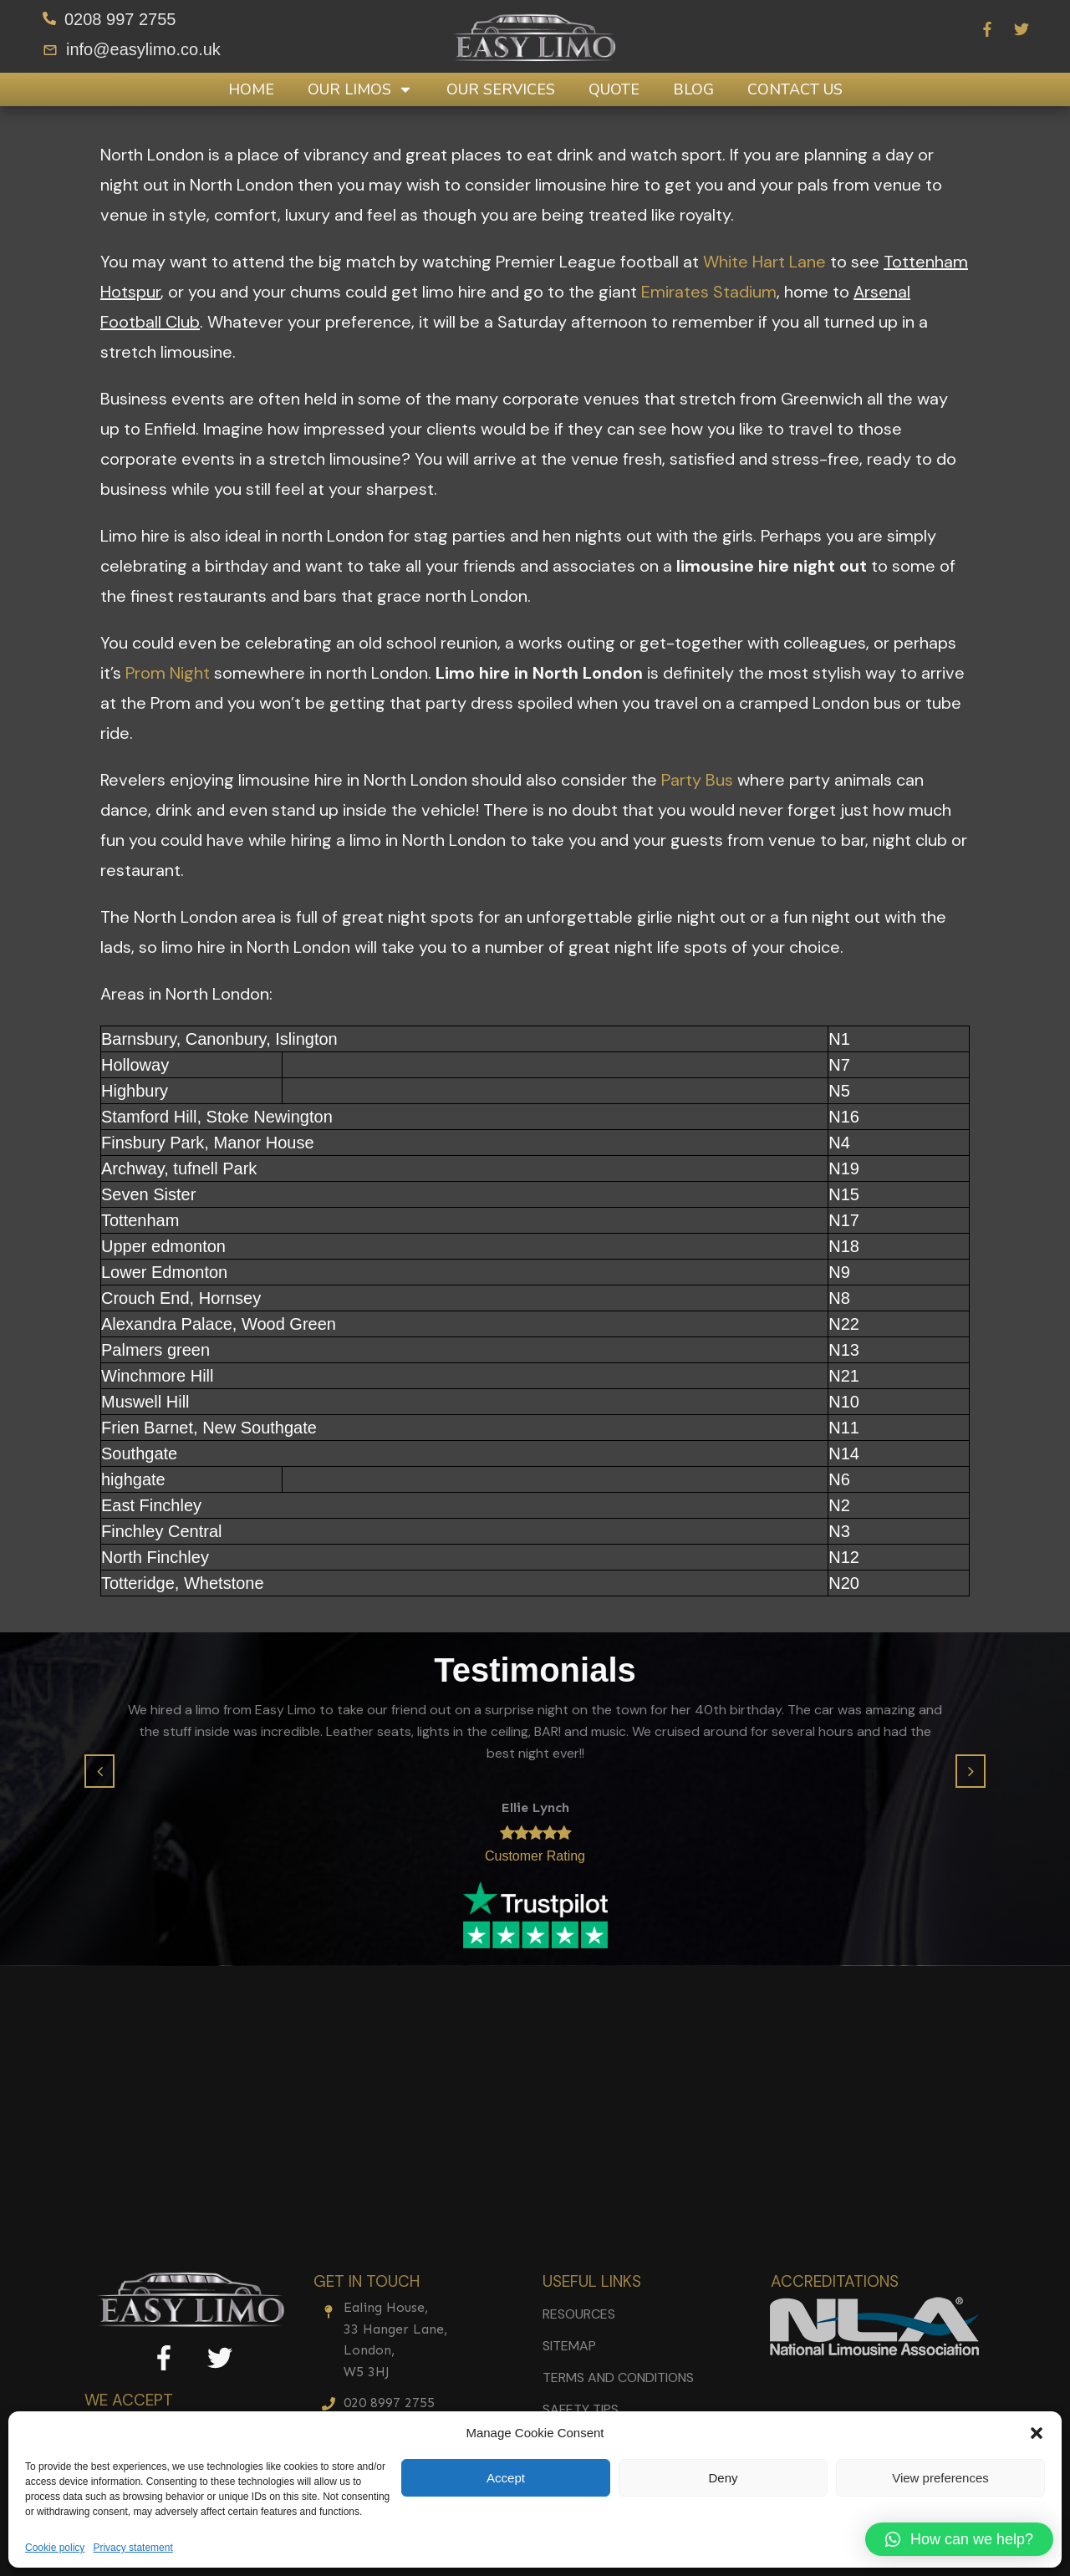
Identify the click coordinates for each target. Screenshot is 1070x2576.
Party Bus (697, 780)
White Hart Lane (764, 261)
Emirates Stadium (709, 292)
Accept (506, 2478)
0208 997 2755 (120, 19)
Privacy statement (132, 2547)
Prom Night (167, 673)
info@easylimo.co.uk (143, 49)
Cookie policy (54, 2547)
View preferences (940, 2478)
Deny (722, 2478)
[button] (1036, 2433)
